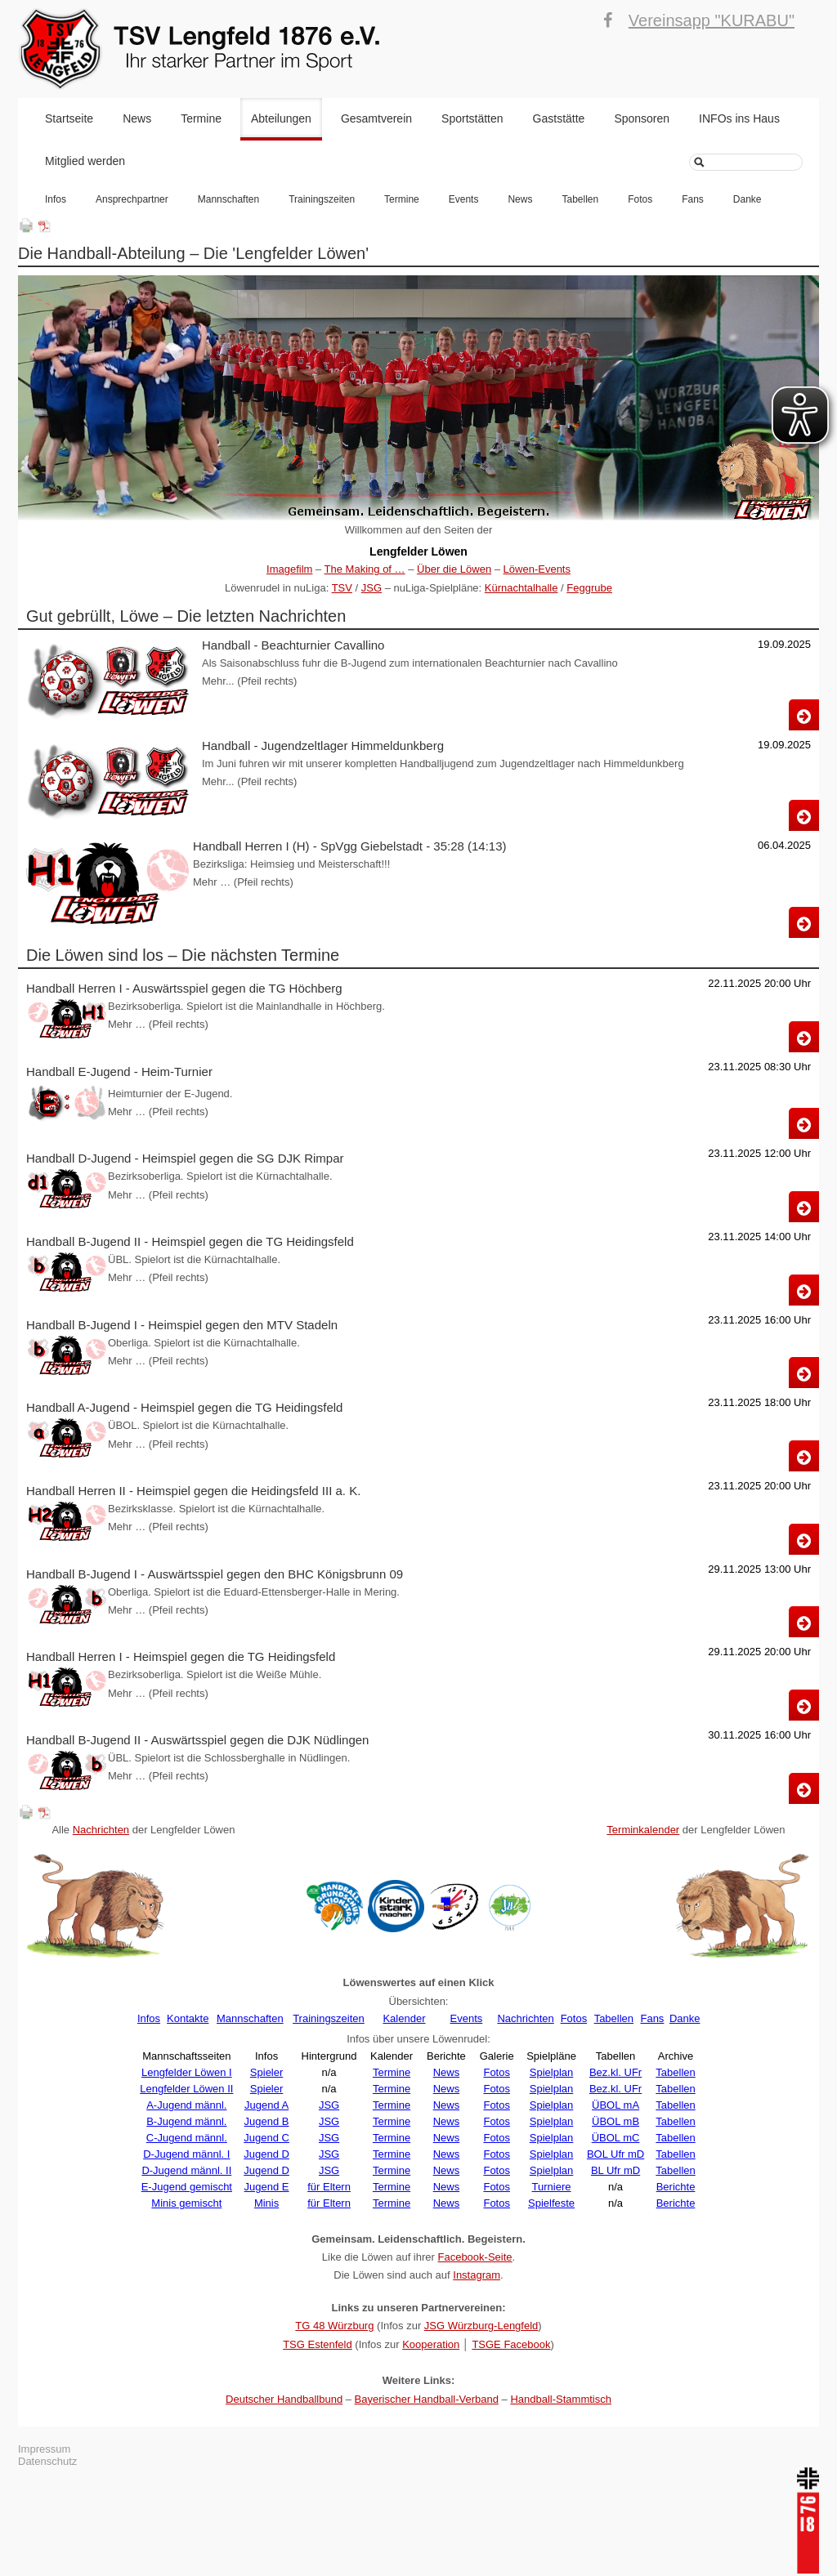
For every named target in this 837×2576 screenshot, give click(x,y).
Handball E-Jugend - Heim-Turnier (119, 1071)
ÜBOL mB (615, 2121)
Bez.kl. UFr (615, 2072)
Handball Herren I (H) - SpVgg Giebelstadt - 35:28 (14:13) (350, 846)
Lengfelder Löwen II (186, 2089)
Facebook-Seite (474, 2257)
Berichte (676, 2187)
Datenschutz (47, 2461)
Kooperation (430, 2344)
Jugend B (266, 2121)
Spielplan (552, 2072)
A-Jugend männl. (186, 2105)
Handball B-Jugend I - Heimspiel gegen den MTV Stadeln (182, 1325)
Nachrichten (101, 1830)
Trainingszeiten (322, 199)
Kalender (404, 2018)
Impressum (44, 2449)
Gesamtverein (376, 118)
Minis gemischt (186, 2203)
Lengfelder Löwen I (186, 2072)
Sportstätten (472, 118)
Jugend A (266, 2105)
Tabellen (580, 199)
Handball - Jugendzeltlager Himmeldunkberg (323, 745)
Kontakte (187, 2018)
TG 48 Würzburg (334, 2325)
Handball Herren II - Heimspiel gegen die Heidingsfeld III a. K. (193, 1491)
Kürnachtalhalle (521, 588)
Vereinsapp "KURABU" (711, 20)
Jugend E (266, 2187)
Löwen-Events (537, 569)
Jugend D (266, 2154)
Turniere (551, 2187)
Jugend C (266, 2138)
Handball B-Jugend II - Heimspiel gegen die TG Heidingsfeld (190, 1241)
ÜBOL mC (616, 2138)
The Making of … (365, 569)
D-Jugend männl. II (186, 2170)
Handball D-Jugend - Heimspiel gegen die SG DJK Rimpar (185, 1158)
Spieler (266, 2072)
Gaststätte (559, 118)
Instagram (476, 2275)
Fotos (640, 199)
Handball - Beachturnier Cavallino (293, 645)
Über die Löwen (454, 569)
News (137, 118)
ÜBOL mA (615, 2105)
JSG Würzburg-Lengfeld (481, 2325)
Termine (201, 118)
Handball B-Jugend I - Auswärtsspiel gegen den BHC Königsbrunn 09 (214, 1574)
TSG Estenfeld (317, 2344)
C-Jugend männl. (186, 2138)
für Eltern (329, 2187)
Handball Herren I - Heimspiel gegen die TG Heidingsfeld (180, 1656)
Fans (693, 199)
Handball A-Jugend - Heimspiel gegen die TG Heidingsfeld (184, 1407)
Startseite (69, 118)
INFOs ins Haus (739, 118)
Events (464, 199)
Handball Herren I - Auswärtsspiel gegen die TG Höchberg (184, 988)
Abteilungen (281, 118)
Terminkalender (642, 1830)
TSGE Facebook (511, 2344)
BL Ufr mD (615, 2170)
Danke (747, 199)
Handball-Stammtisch (560, 2399)
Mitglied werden (85, 160)
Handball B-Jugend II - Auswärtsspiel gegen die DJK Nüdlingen (197, 1740)
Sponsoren (641, 118)
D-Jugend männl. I (186, 2154)
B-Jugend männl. (186, 2121)
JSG (371, 588)
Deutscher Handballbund (284, 2399)
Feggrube (589, 588)
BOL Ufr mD (615, 2154)
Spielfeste (551, 2203)
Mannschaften (228, 199)
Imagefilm (289, 569)
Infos (55, 199)
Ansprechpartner (132, 199)
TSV (342, 588)
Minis (266, 2203)
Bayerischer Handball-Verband (427, 2399)
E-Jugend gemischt (186, 2187)
